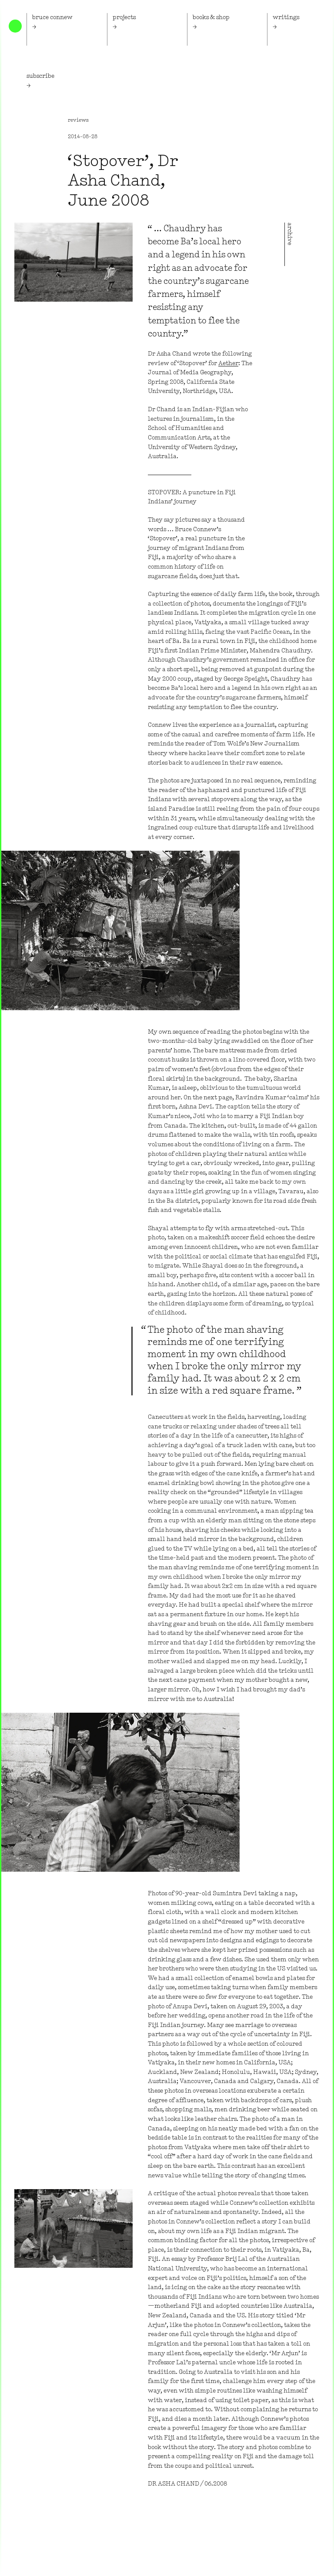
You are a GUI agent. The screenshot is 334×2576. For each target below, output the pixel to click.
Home (15, 26)
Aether (228, 363)
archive (289, 234)
